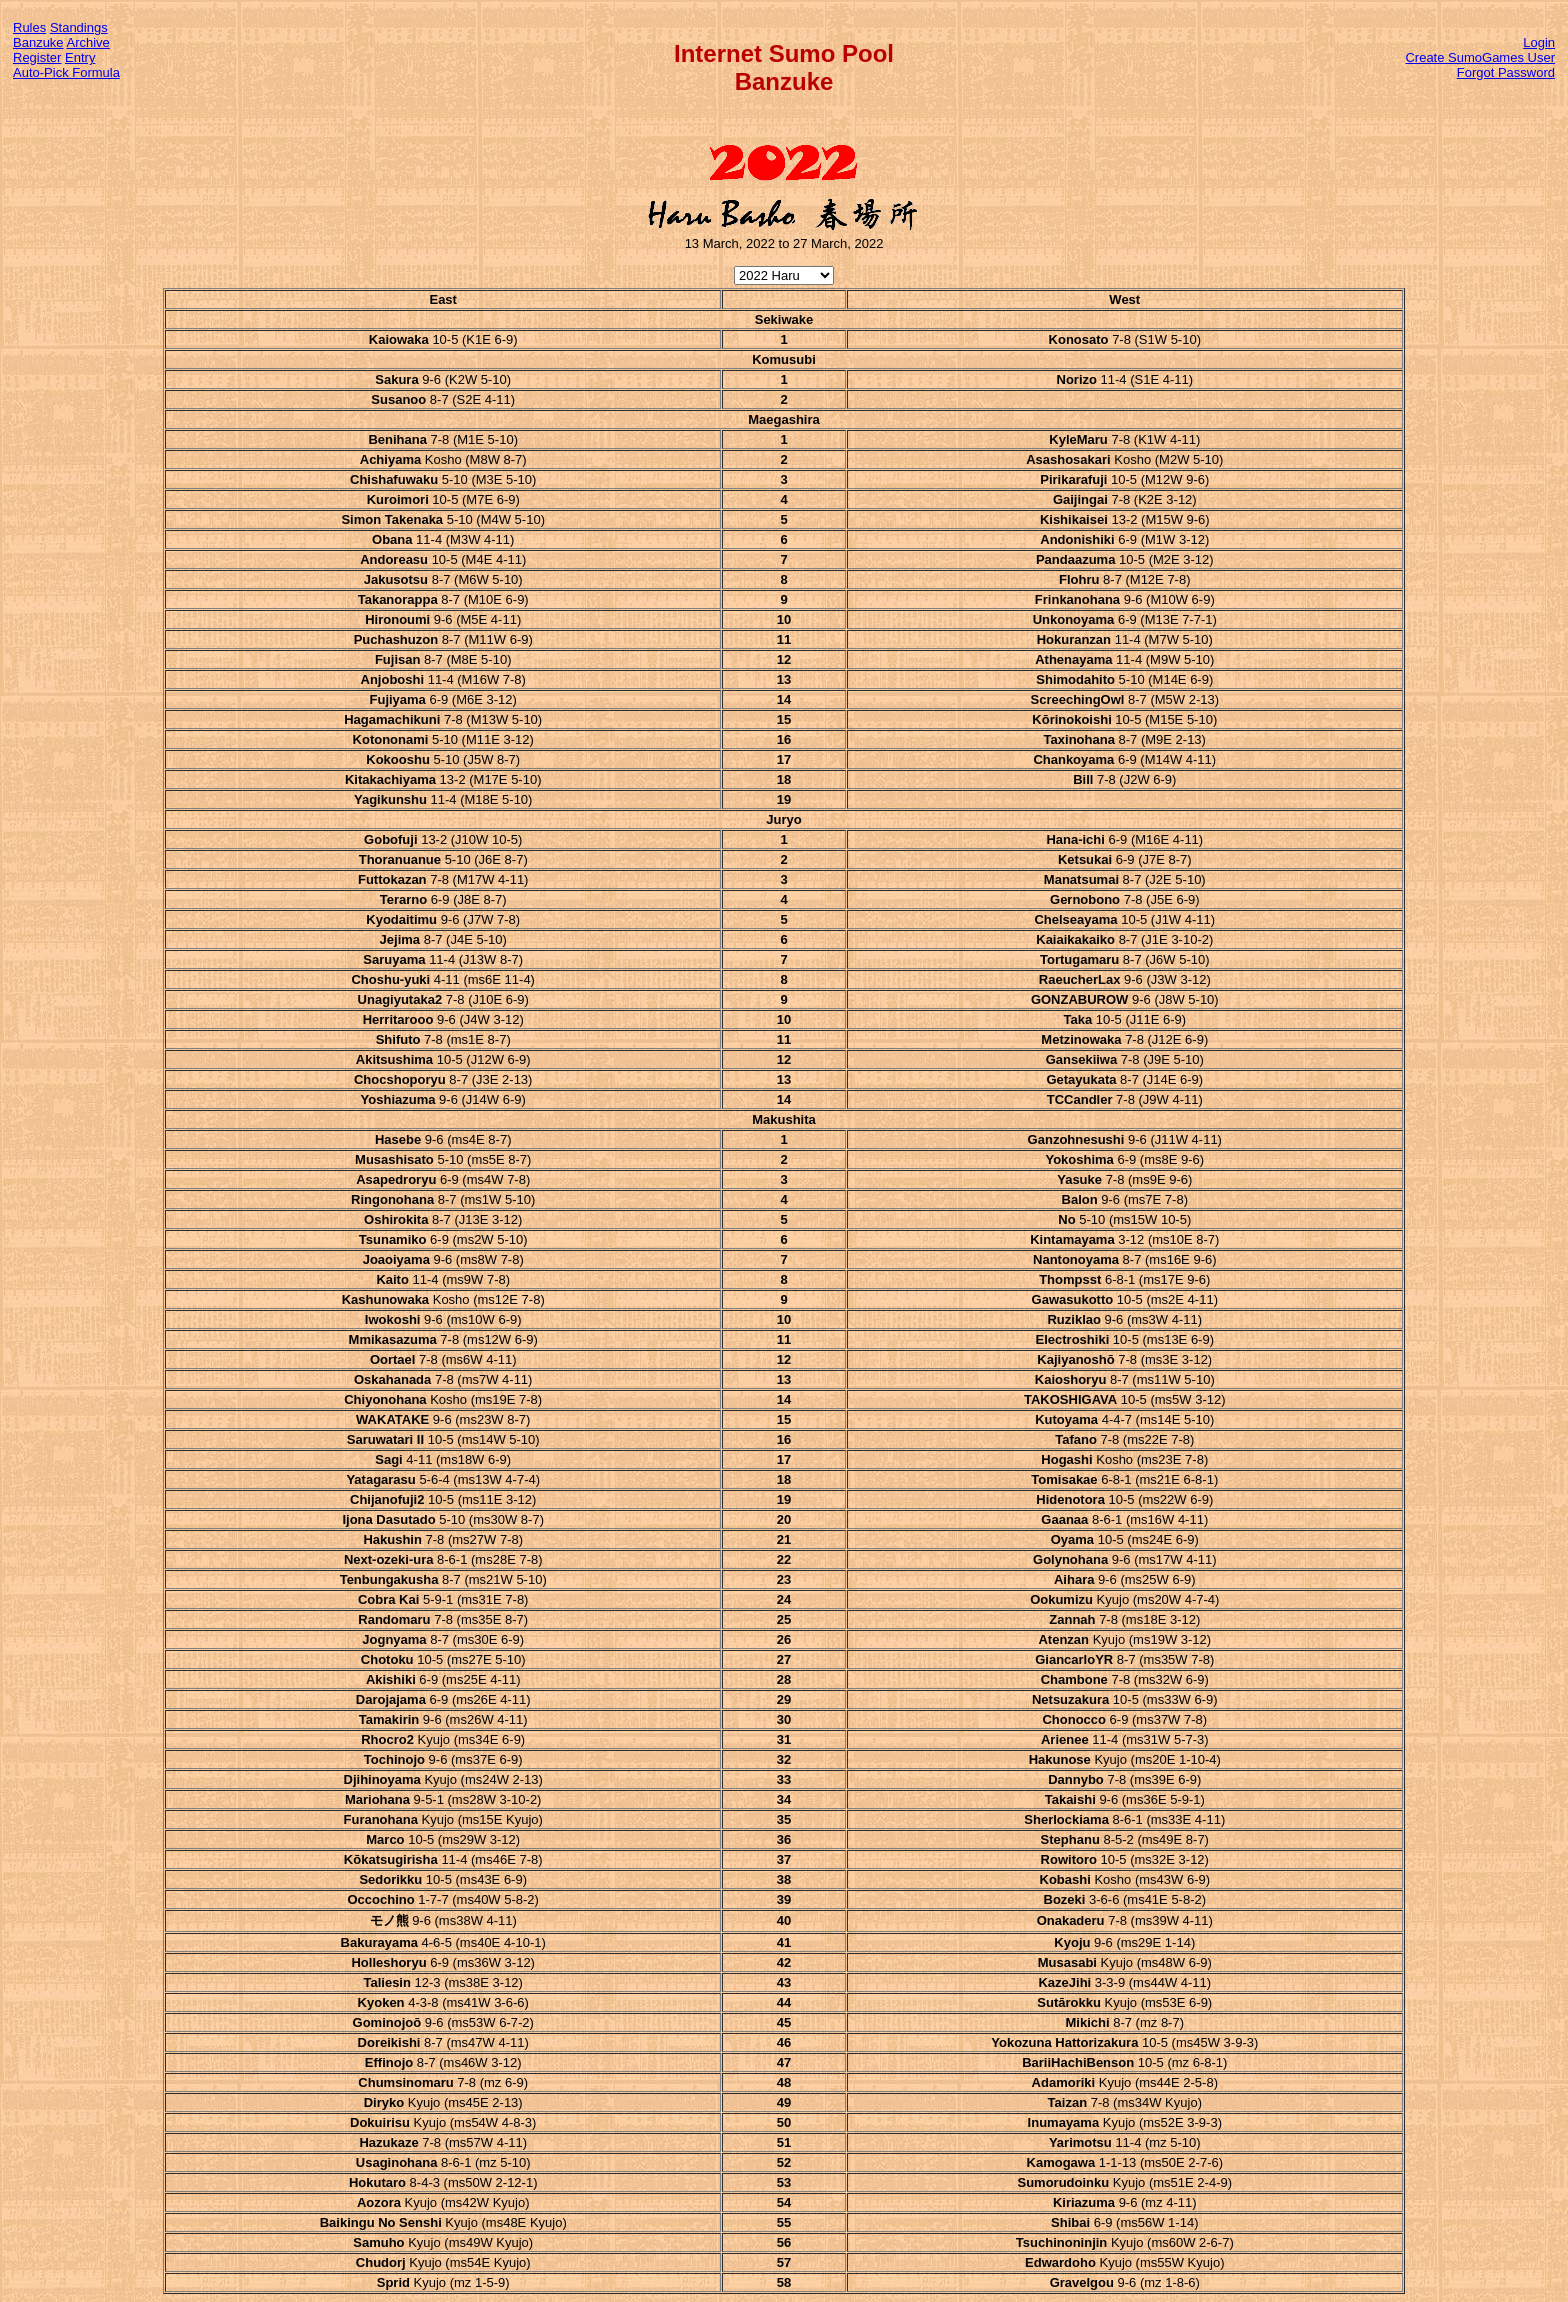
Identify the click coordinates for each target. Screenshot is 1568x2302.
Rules (29, 27)
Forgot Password (1506, 72)
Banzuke (38, 42)
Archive (88, 42)
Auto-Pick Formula (66, 72)
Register (37, 57)
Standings (79, 27)
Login (1539, 42)
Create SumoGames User (1480, 57)
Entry (80, 57)
